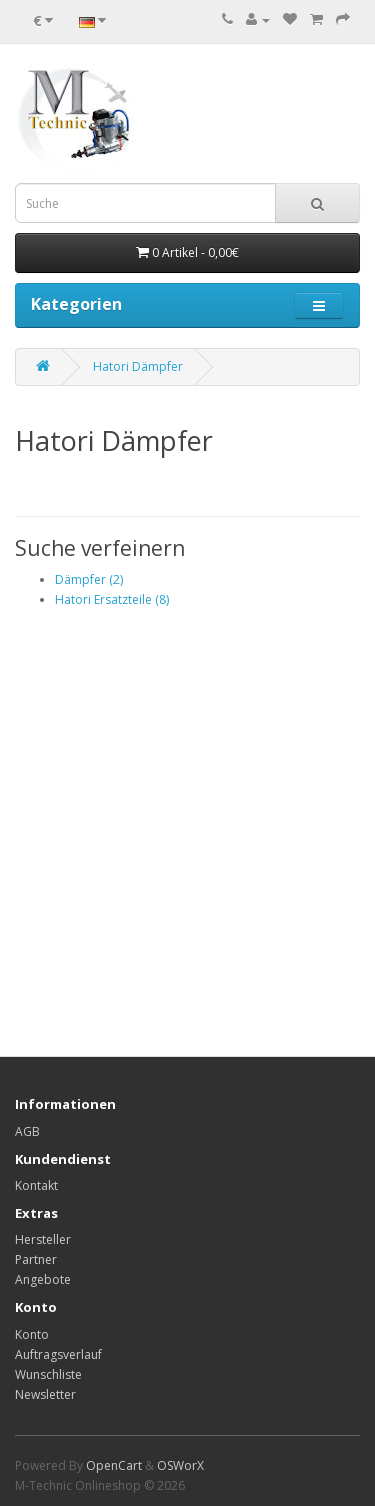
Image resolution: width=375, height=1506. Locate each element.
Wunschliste (48, 1374)
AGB (27, 1131)
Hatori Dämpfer (138, 366)
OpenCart (114, 1465)
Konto (32, 1334)
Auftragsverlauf (58, 1354)
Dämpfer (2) (89, 579)
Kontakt (36, 1185)
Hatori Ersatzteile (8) (112, 599)
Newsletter (45, 1394)
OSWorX (180, 1465)
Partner (36, 1259)
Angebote (43, 1279)
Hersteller (43, 1239)
